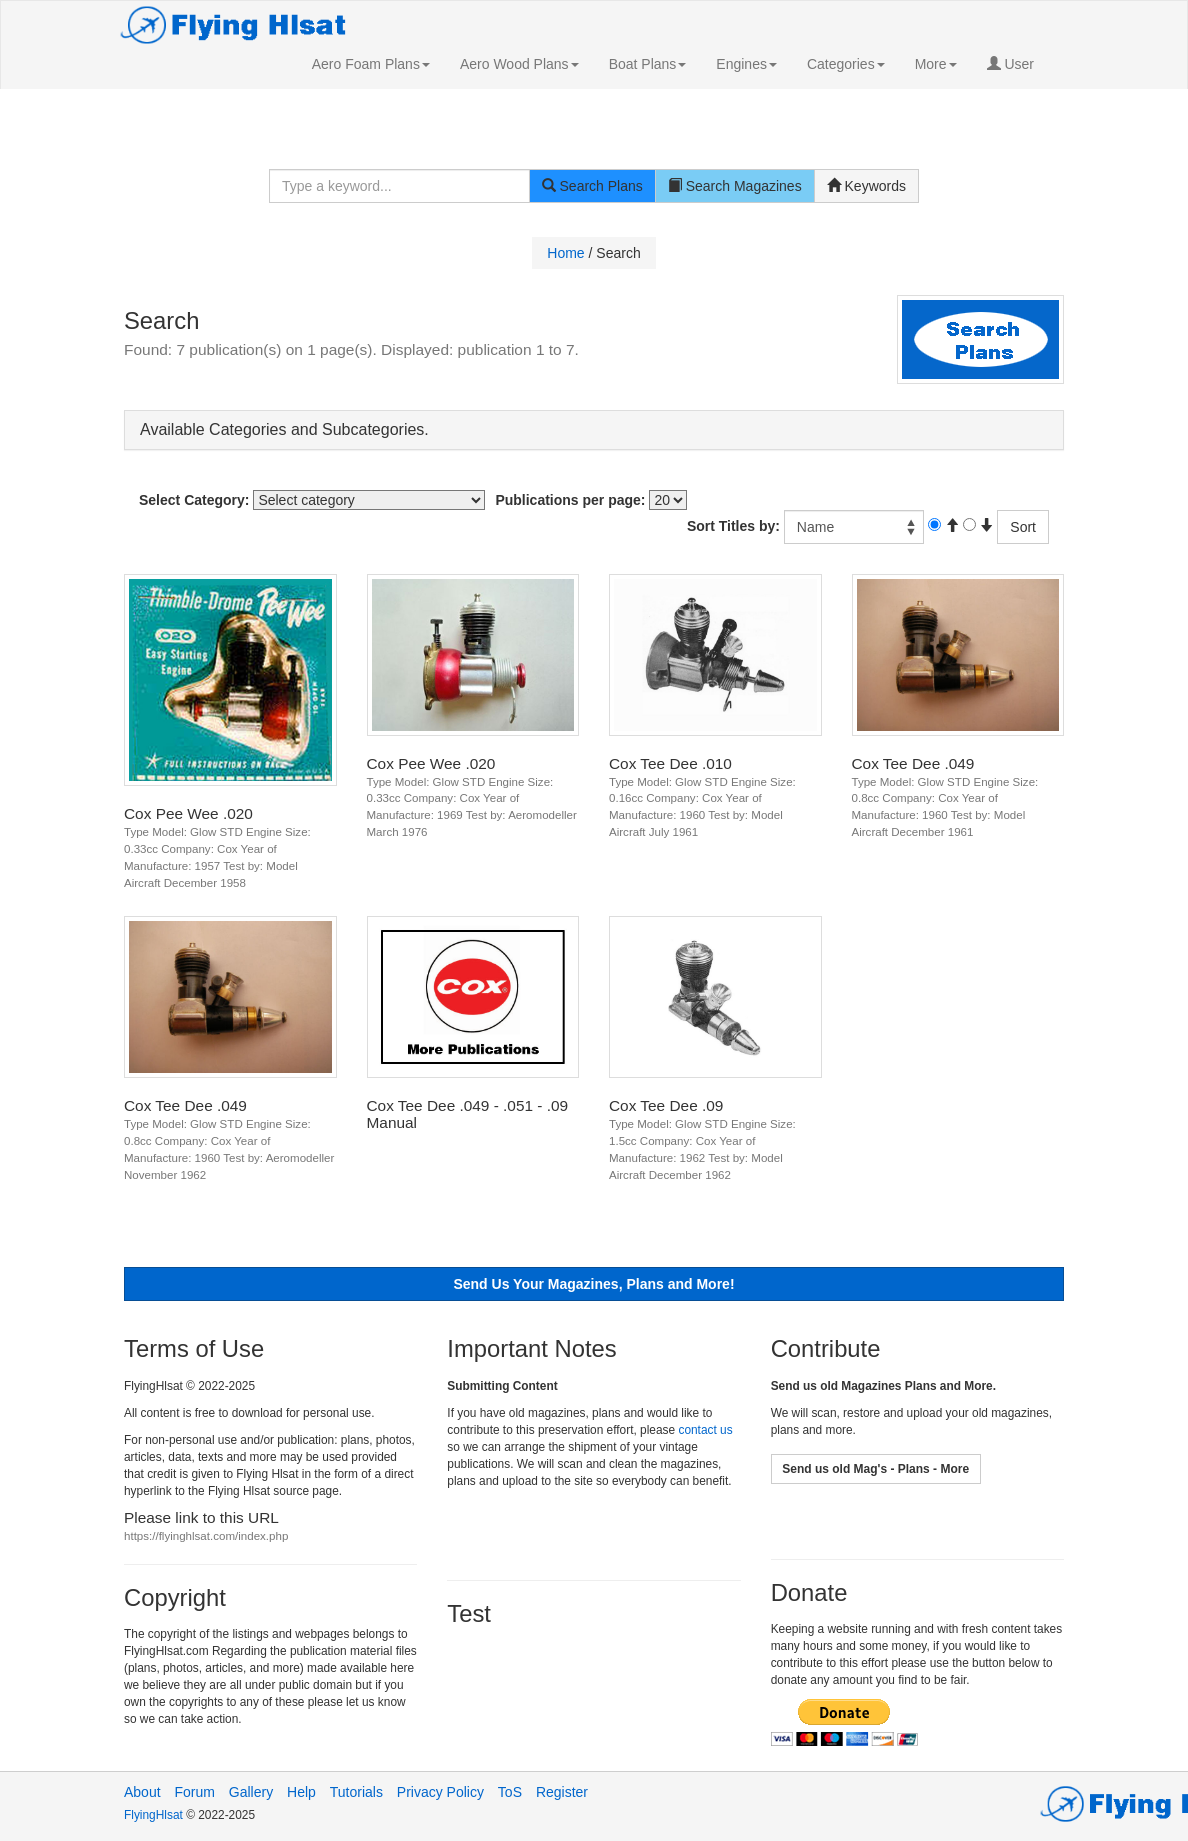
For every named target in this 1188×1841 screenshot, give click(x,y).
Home (565, 253)
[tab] (594, 430)
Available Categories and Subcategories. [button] (284, 429)
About (142, 1792)
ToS (510, 1792)
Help (301, 1792)
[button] (371, 64)
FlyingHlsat (155, 1815)
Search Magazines (735, 186)
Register (562, 1792)
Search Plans (592, 186)
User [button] (1010, 64)
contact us (705, 1430)
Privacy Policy (440, 1792)
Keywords (866, 186)
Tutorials (356, 1792)
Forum (194, 1792)
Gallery (251, 1792)
